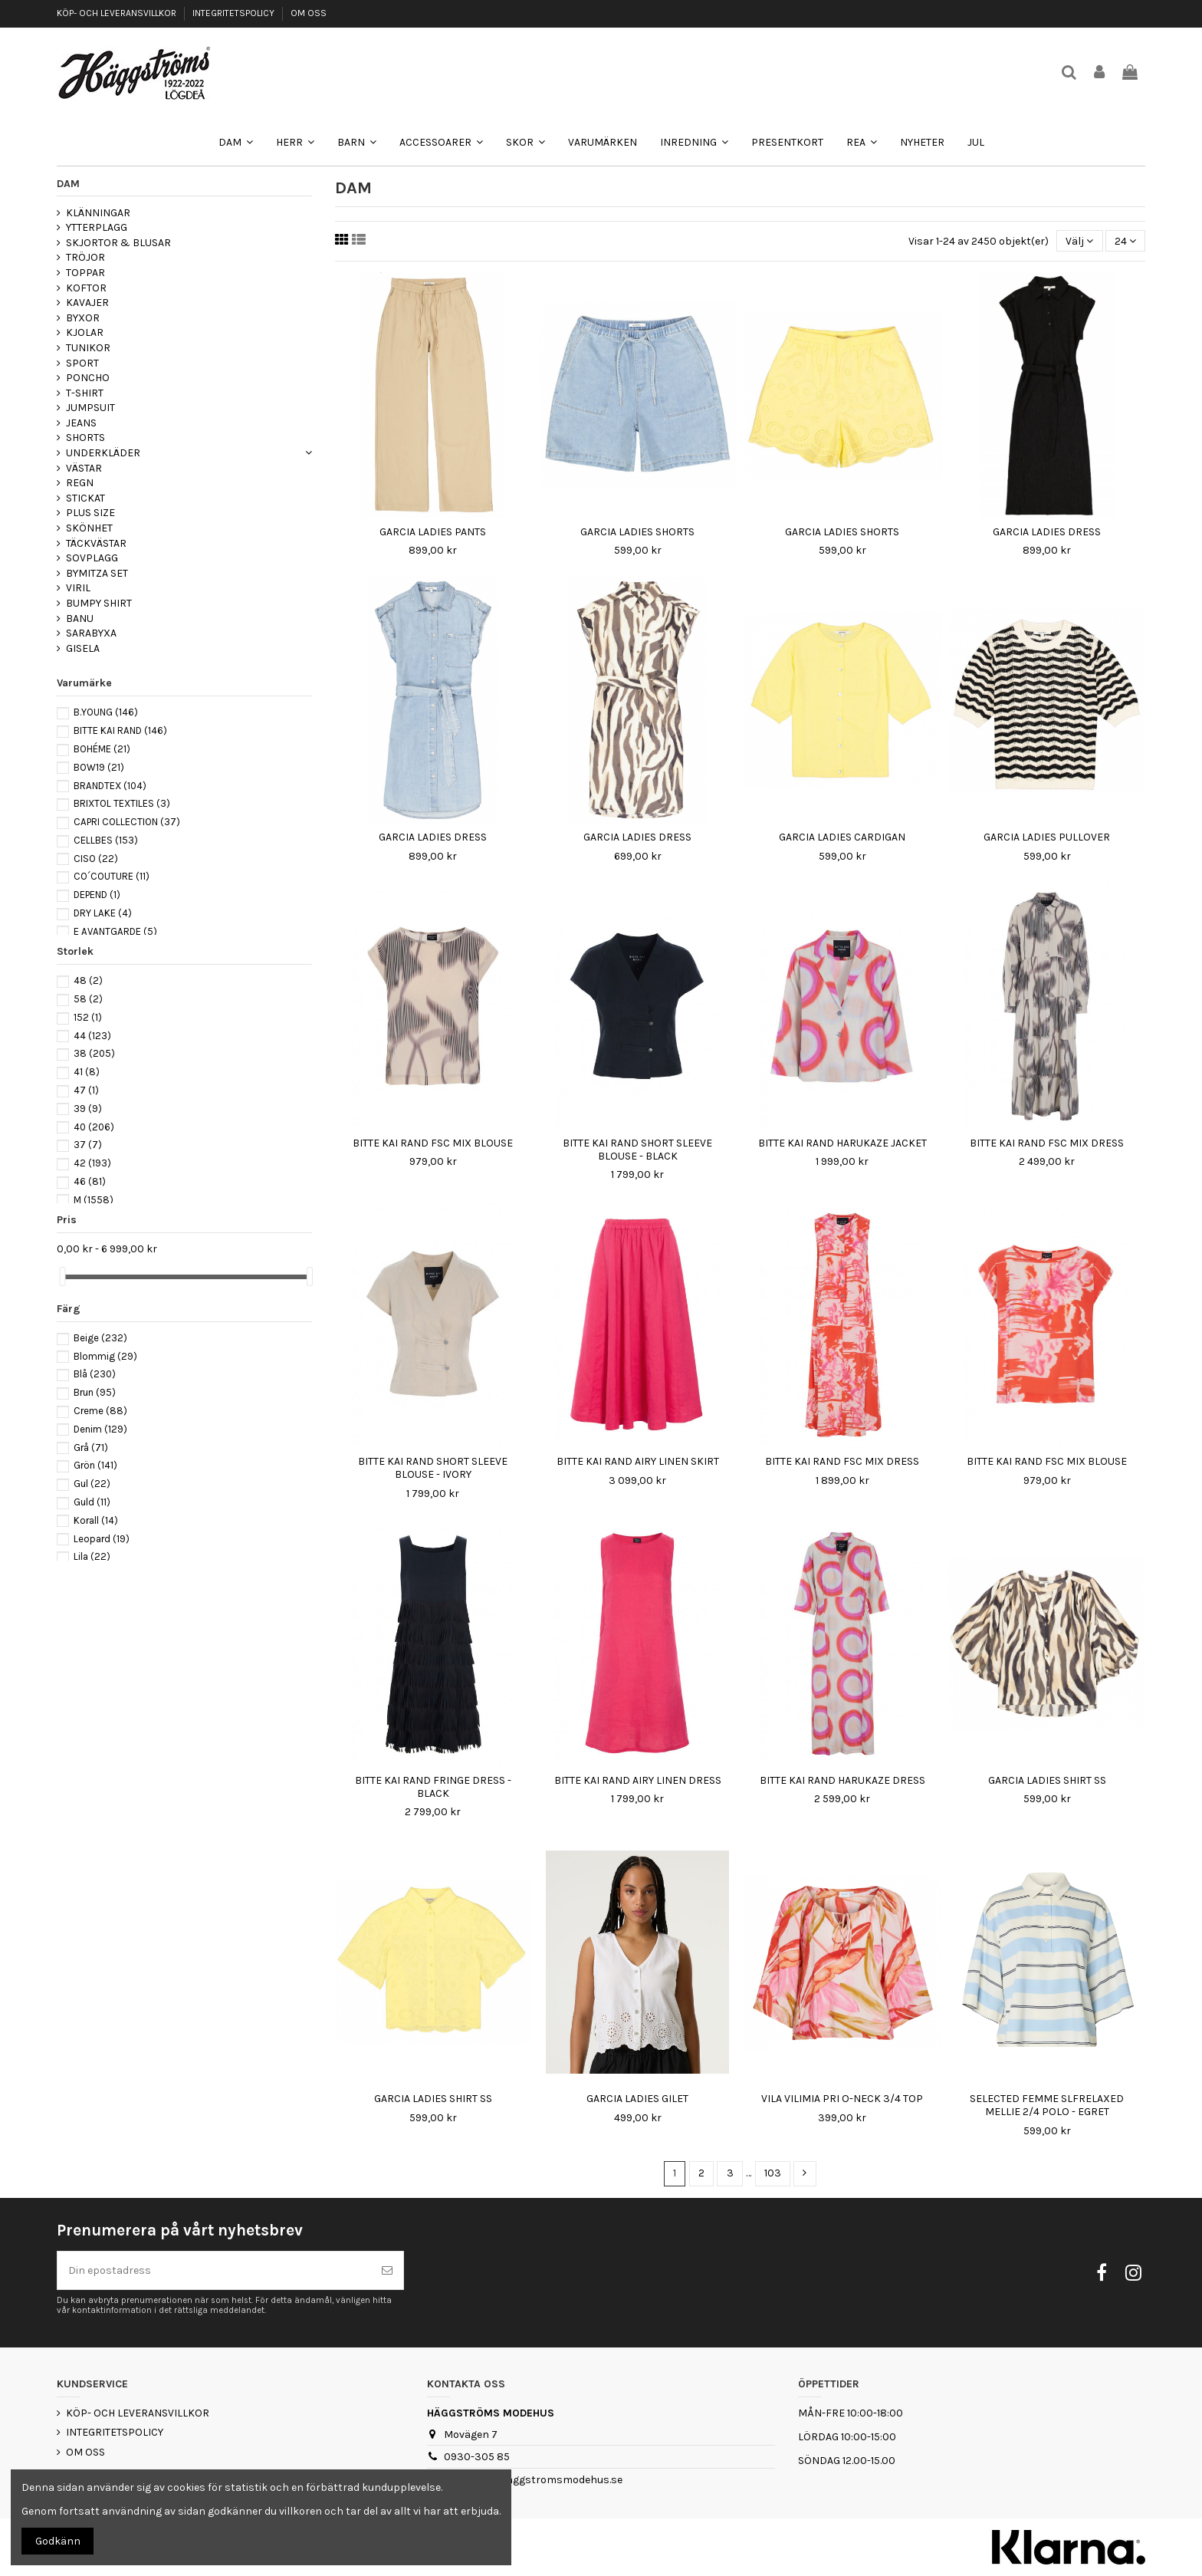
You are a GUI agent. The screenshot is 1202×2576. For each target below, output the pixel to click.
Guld (92, 1502)
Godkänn (57, 2541)
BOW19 (99, 767)
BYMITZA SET (97, 573)
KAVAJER (87, 302)
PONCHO (88, 377)
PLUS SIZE (90, 512)
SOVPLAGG (92, 557)
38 (94, 1053)
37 (88, 1144)
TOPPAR (85, 272)
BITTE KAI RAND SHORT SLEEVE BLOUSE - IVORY (432, 1468)
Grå (91, 1447)
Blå (95, 1374)
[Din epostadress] (214, 2270)
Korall (96, 1520)
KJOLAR (84, 332)
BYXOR (83, 317)
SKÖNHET (89, 528)
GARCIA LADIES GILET (637, 2098)
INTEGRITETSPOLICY (234, 13)
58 (88, 999)
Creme (100, 1410)
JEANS (81, 422)
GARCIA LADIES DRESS (1047, 531)
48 (88, 980)
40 (94, 1127)
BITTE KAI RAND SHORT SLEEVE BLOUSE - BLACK (637, 1150)
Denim (100, 1429)
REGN (80, 482)
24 (1125, 241)
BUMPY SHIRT (99, 603)
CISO (96, 858)
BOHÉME (102, 749)
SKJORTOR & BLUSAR (118, 242)
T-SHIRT (84, 393)
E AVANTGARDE (115, 931)
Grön (95, 1465)
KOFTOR (86, 287)
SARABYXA (91, 633)
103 (772, 2173)
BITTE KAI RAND (120, 730)
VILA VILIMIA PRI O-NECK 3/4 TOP (842, 2098)
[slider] (62, 1276)
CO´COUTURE (111, 876)
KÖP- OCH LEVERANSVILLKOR (118, 13)
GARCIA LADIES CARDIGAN (842, 837)
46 (90, 1181)
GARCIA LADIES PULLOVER (1047, 837)
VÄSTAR (84, 468)
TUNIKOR (88, 347)
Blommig (105, 1356)
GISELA (83, 648)
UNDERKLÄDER (103, 452)
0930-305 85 (477, 2456)
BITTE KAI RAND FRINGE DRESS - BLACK (433, 1787)
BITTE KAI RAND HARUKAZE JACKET (842, 1143)
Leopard (102, 1539)
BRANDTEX (110, 785)
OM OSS (309, 13)
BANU (80, 618)
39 (88, 1108)
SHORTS (85, 437)
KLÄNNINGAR (98, 212)
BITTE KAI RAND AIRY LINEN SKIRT (638, 1461)
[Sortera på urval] (1079, 241)
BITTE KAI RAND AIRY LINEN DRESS (637, 1780)
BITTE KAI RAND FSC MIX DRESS (1047, 1143)
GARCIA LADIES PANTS (432, 531)
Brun (95, 1392)
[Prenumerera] (387, 2270)
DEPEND (97, 894)
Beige (100, 1338)
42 (92, 1163)
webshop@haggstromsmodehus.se (533, 2479)
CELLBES (106, 840)
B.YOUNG (106, 712)
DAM (68, 183)
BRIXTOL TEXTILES (122, 803)
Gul (92, 1483)
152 (88, 1017)
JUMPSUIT (90, 407)
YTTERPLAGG (96, 227)
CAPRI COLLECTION (127, 821)
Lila (92, 1556)
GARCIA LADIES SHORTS (637, 531)
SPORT (82, 363)
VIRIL (78, 587)
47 (86, 1090)
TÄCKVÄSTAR (96, 543)
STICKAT (85, 498)
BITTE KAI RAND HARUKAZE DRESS (842, 1780)
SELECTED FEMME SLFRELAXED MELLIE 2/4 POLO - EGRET (1047, 2105)
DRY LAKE (103, 913)
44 (92, 1035)
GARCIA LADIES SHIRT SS (1047, 1780)
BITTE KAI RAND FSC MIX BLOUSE (433, 1143)
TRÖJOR (85, 257)
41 (87, 1071)
